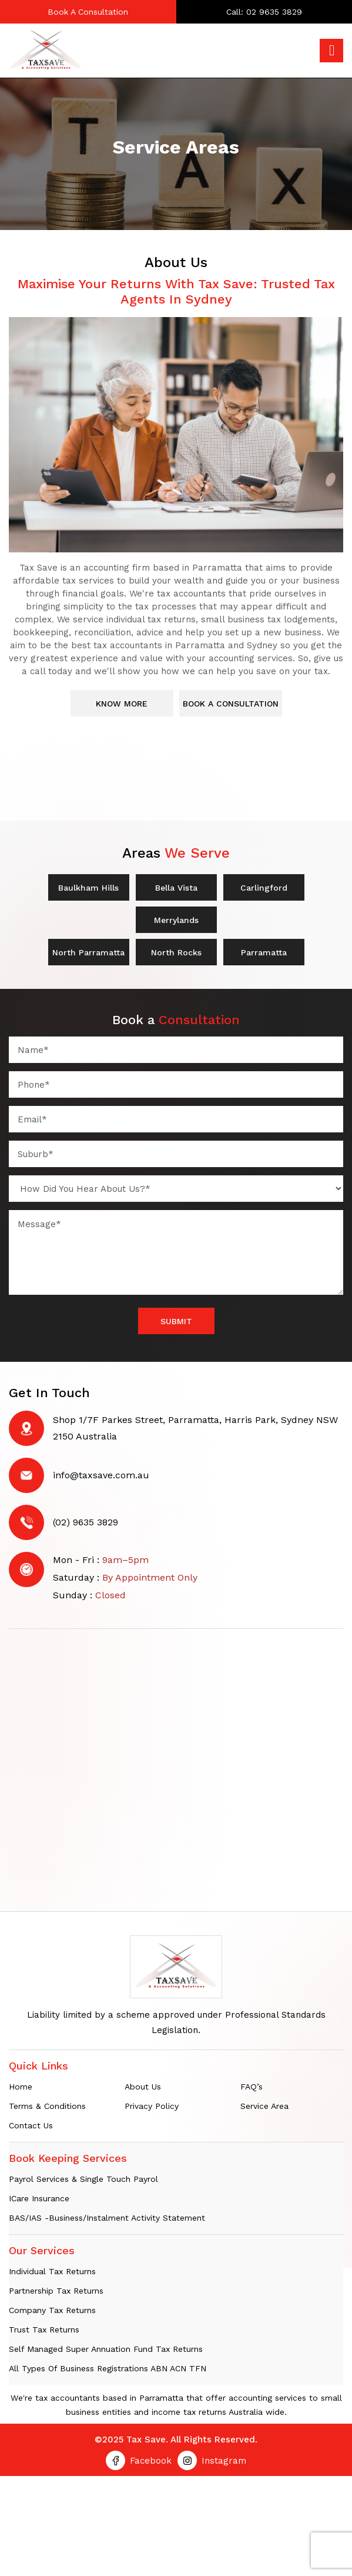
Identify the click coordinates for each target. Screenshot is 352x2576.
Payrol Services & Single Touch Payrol (83, 2182)
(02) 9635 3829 (85, 1525)
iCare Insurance (39, 2201)
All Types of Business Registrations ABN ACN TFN (107, 2371)
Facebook (151, 2463)
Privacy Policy (152, 2109)
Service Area (264, 2109)
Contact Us (31, 2128)
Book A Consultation (88, 11)
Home (20, 2089)
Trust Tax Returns (44, 2332)
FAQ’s (251, 2089)
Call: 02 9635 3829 (264, 11)
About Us (143, 2089)
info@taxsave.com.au (101, 1478)
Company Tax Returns (52, 2313)
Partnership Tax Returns (56, 2293)
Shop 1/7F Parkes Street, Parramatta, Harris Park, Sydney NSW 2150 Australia (195, 1431)
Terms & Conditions (47, 2109)
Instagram (224, 2463)
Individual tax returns (52, 2274)
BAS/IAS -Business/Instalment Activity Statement (107, 2220)
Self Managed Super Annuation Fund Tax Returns (106, 2352)
